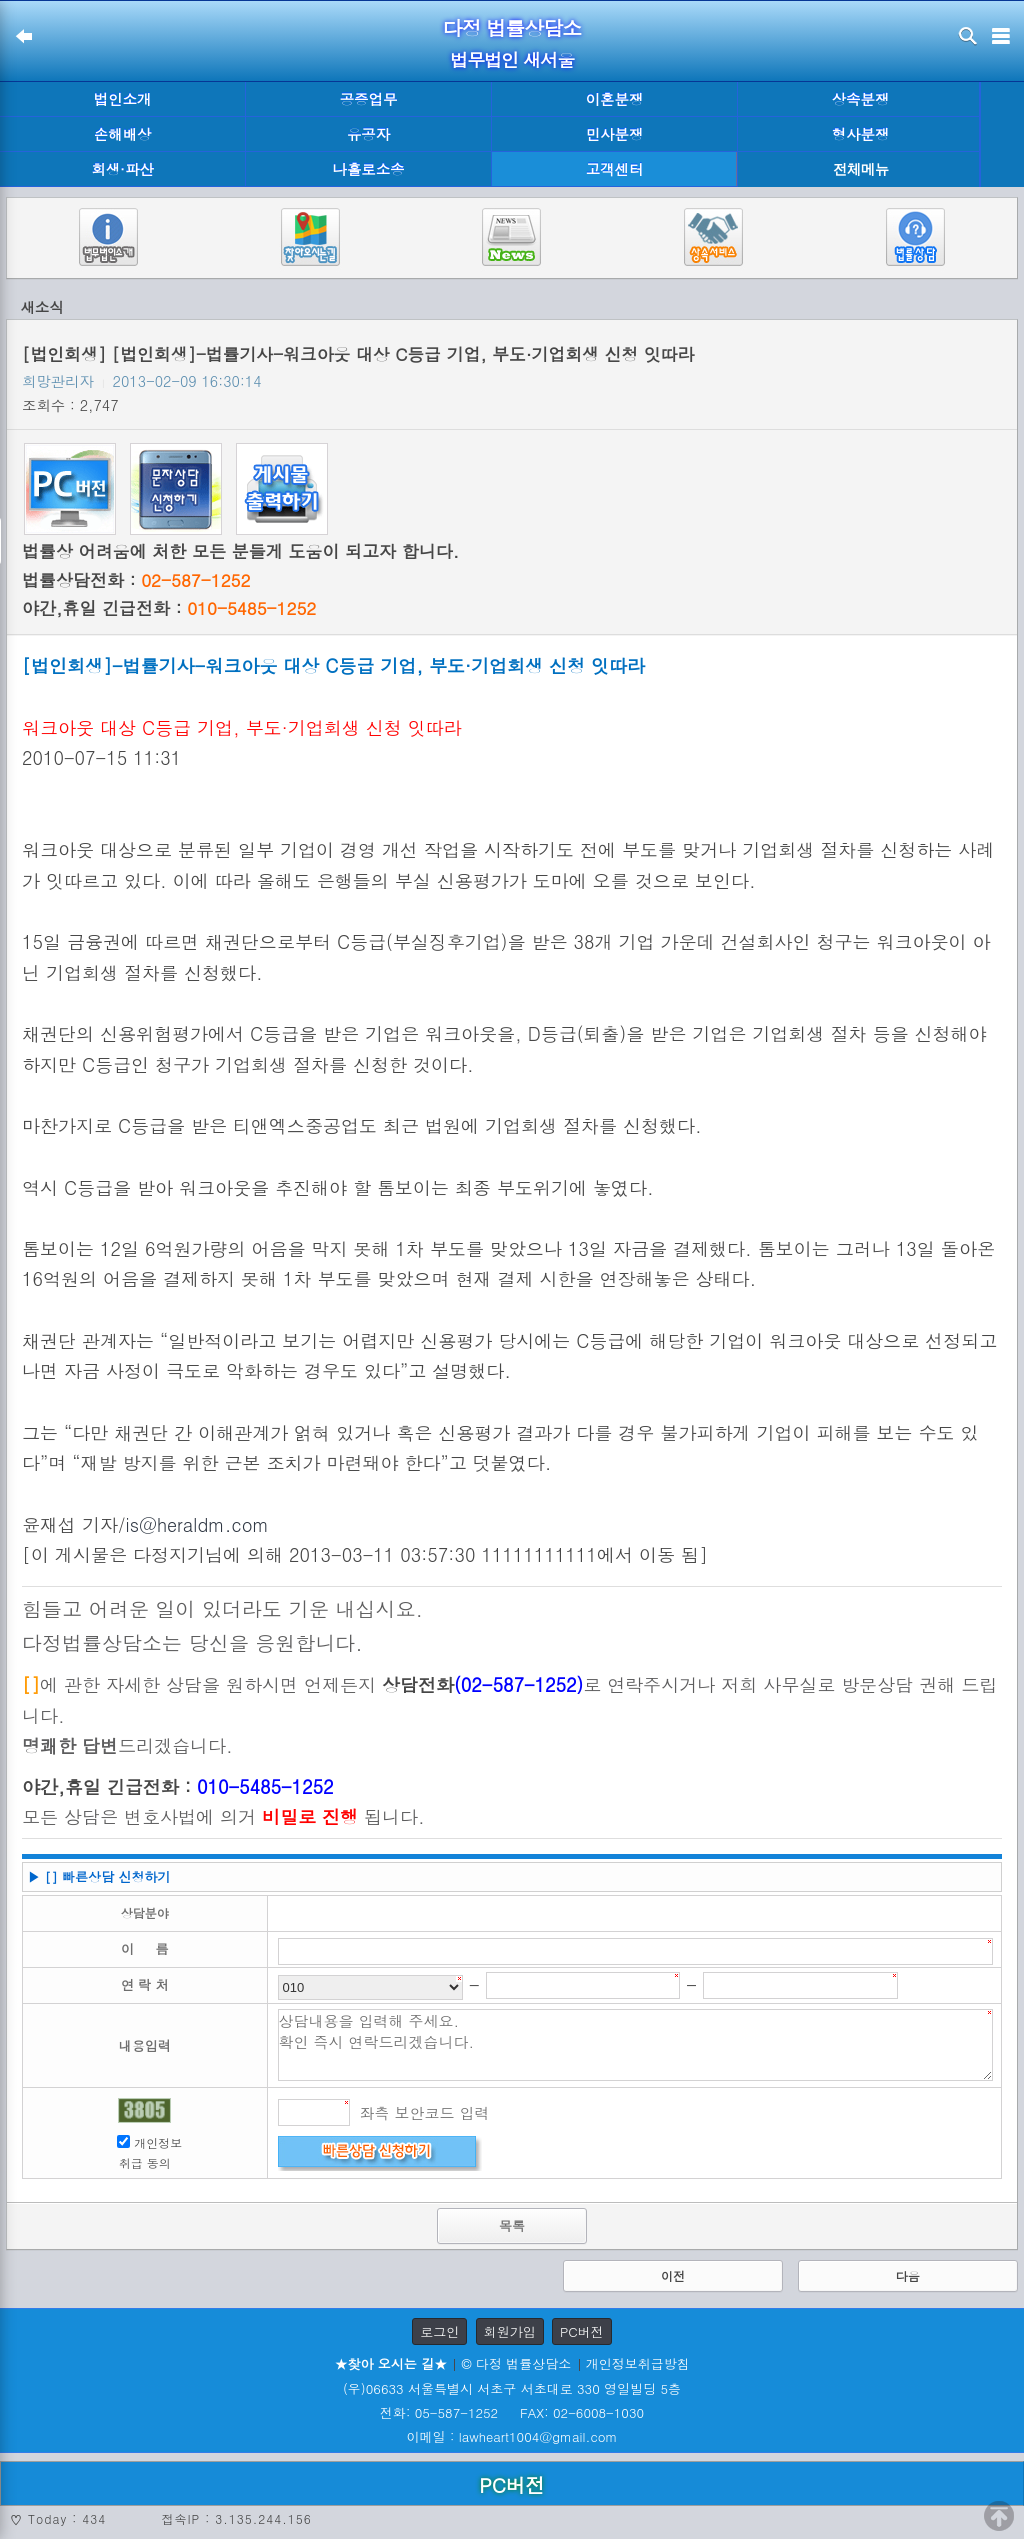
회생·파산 (122, 169)
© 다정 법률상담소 (516, 2363)
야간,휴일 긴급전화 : (169, 608)
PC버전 (582, 2331)
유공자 (368, 134)
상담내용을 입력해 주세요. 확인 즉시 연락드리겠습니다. (636, 2045)
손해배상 (123, 134)
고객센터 (615, 169)
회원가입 (510, 2331)
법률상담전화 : (136, 580)
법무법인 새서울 (512, 59)
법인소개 (123, 99)
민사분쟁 (615, 134)
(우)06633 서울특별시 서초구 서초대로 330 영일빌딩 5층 (512, 2388)
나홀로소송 (369, 169)
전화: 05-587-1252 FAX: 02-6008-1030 (512, 2412)
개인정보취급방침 (638, 2363)
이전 (673, 2275)
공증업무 (369, 99)
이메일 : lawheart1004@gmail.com (512, 2436)
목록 (512, 2225)
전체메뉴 (861, 169)
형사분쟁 (861, 134)
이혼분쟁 (615, 99)
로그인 (439, 2331)
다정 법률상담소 (512, 27)
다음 (908, 2275)
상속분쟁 (861, 99)
